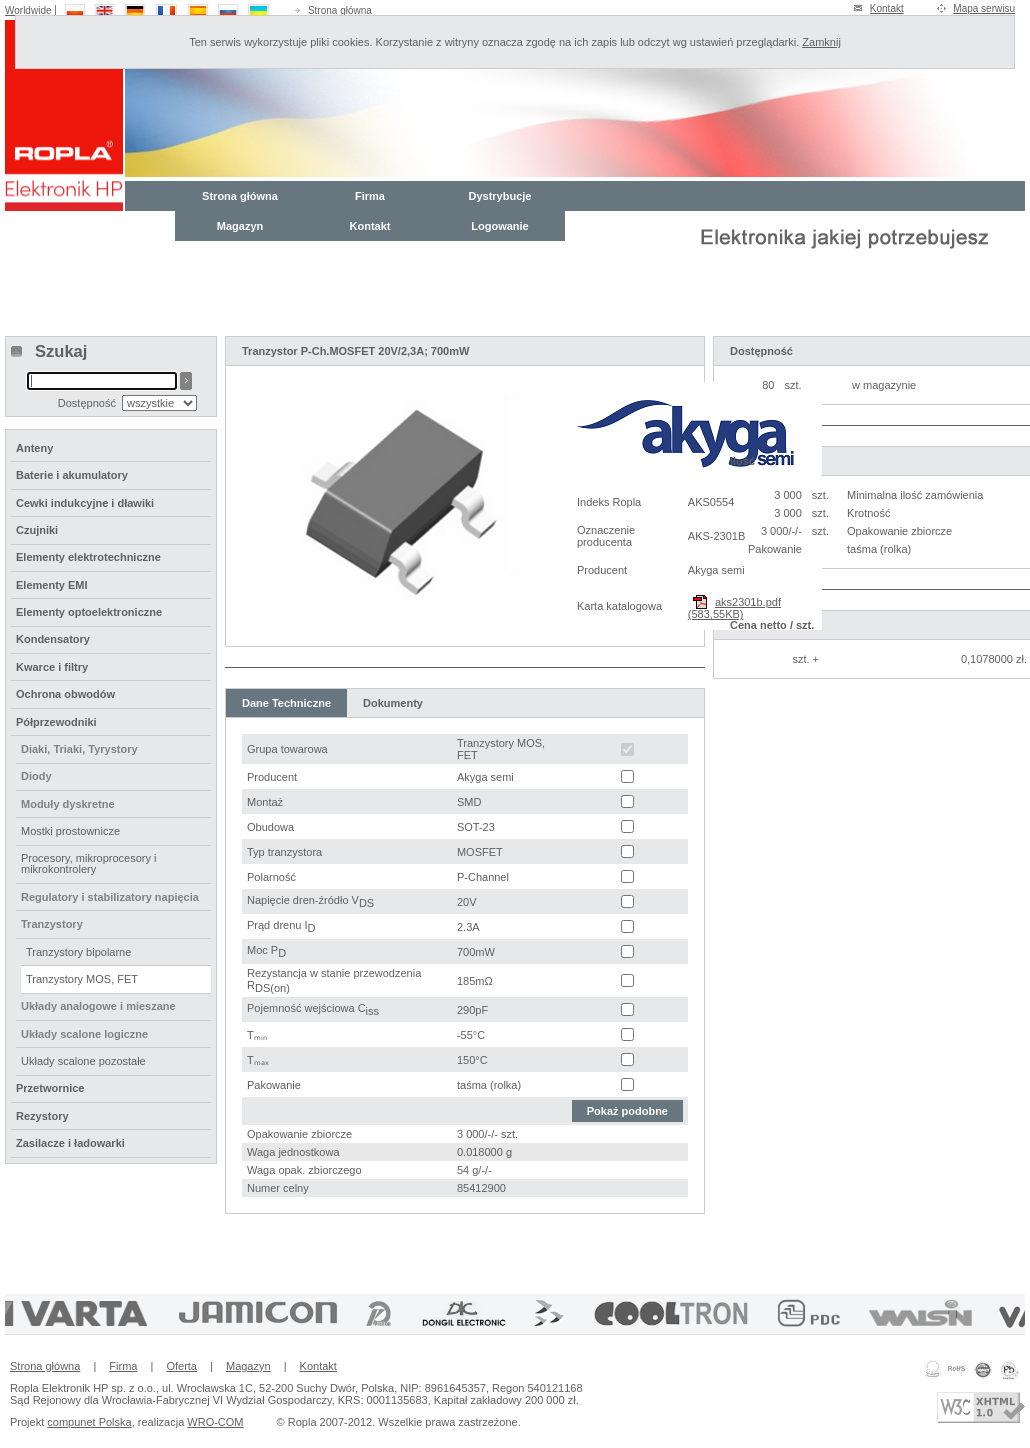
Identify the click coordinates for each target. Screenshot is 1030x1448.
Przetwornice (50, 1088)
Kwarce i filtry (52, 667)
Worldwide (28, 10)
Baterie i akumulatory (72, 475)
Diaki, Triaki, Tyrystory (79, 749)
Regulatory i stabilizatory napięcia (110, 897)
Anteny (34, 448)
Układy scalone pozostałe (83, 1061)
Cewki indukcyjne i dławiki (85, 503)
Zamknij (821, 42)
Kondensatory (53, 639)
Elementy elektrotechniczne (88, 557)
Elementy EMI (52, 585)
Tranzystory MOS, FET (82, 979)
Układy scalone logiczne (84, 1034)
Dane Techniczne (286, 703)
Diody (36, 776)
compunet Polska (89, 1422)
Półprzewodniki (56, 722)
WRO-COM (215, 1422)
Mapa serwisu (984, 8)
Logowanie (499, 226)
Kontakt (887, 8)
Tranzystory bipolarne (78, 952)
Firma (370, 196)
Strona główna (340, 10)
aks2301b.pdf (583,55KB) (734, 608)
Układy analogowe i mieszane (98, 1006)
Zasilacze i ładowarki (70, 1143)
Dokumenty (393, 703)
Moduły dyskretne (68, 804)
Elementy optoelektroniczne (89, 612)
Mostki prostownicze (70, 831)
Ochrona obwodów (65, 694)
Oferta (181, 1366)
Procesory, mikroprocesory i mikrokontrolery (89, 863)
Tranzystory (52, 924)
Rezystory (42, 1116)
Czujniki (37, 530)
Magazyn (240, 226)
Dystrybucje (500, 196)
